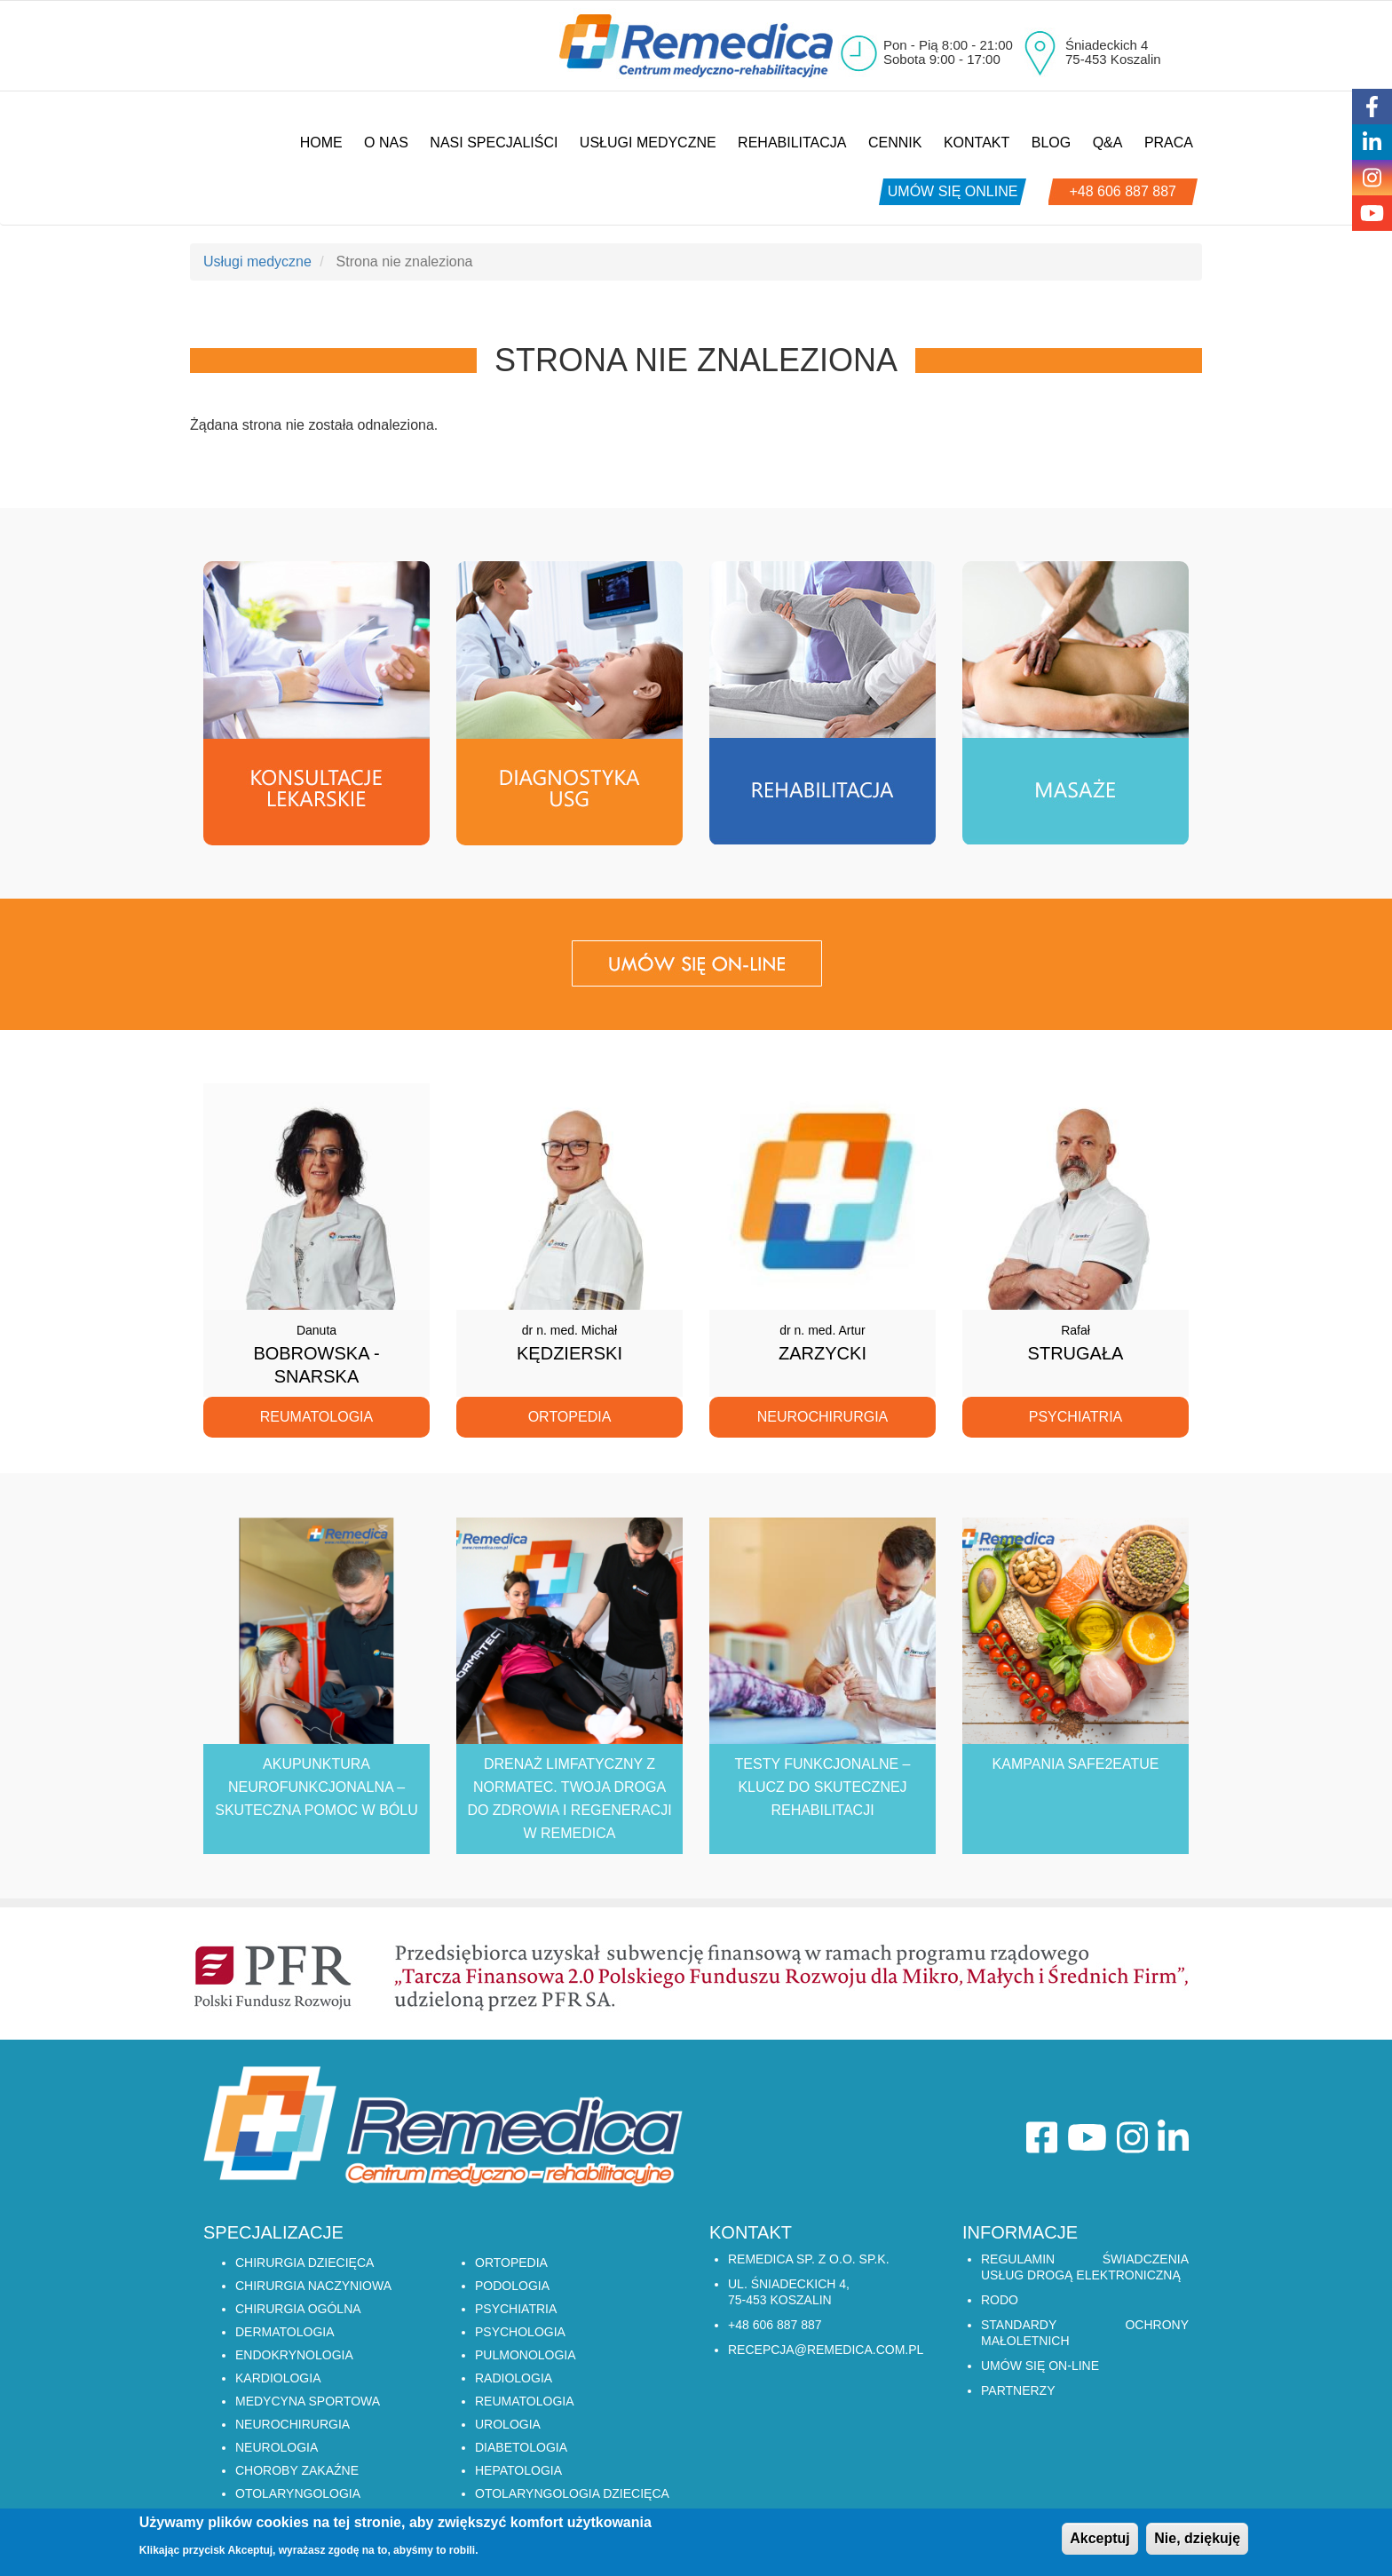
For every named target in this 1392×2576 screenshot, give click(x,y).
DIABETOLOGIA (521, 2447)
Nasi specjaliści (494, 142)
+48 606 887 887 (1122, 191)
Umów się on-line (1040, 2365)
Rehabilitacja (792, 142)
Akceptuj (1100, 2544)
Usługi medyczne (648, 142)
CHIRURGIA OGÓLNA (298, 2309)
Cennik (894, 142)
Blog (1051, 142)
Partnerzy (1018, 2390)
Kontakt (976, 142)
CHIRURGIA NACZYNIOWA (313, 2286)
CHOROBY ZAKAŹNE (297, 2470)
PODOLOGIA (512, 2286)
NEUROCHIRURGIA (292, 2424)
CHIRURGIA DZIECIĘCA (304, 2262)
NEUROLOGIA (276, 2447)
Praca (1168, 142)
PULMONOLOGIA (525, 2355)
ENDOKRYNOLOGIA (294, 2355)
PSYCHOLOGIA (520, 2332)
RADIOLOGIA (513, 2378)
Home (321, 142)
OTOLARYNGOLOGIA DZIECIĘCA (572, 2493)
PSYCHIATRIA (516, 2309)
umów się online (953, 191)
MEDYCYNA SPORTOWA (307, 2401)
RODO (999, 2300)
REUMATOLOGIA (524, 2401)
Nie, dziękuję (1197, 2544)
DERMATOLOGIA (285, 2332)
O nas (386, 142)
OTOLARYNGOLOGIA (297, 2493)
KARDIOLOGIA (277, 2378)
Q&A (1108, 142)
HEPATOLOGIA (518, 2470)
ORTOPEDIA (511, 2262)
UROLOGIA (508, 2424)
